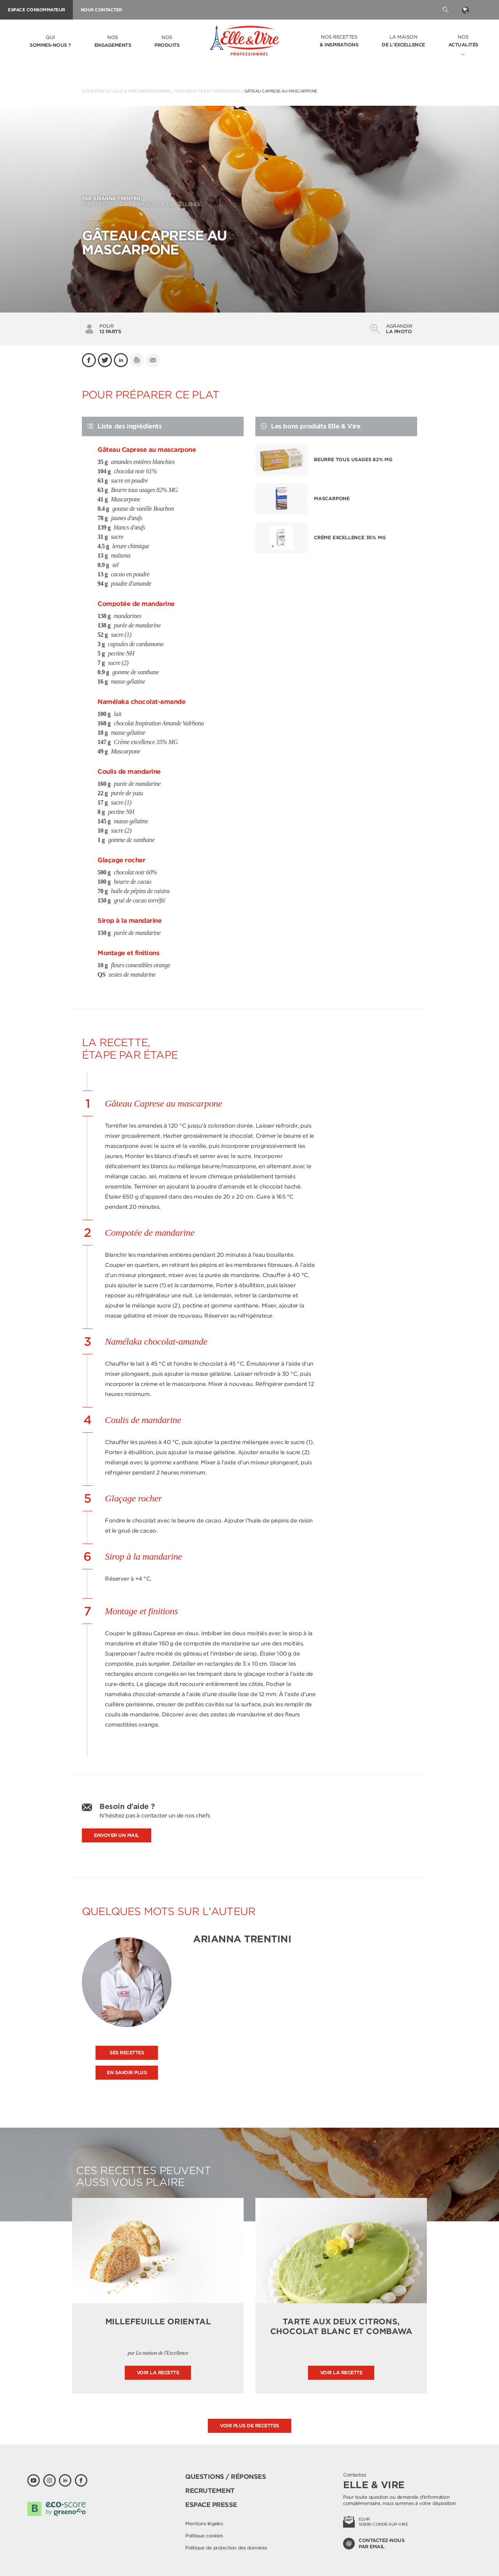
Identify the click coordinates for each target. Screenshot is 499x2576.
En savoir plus (127, 2072)
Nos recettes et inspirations (208, 91)
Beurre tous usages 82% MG (353, 459)
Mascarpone (332, 498)
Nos (112, 41)
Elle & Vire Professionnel (142, 91)
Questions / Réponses (225, 2476)
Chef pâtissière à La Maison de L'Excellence (249, 201)
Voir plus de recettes (249, 2426)
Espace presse (211, 2504)
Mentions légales (204, 2523)
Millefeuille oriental (158, 2321)
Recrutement (210, 2490)
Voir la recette (158, 2372)
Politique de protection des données (226, 2548)
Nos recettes (339, 41)
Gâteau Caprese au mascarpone (280, 91)
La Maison (403, 41)
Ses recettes (127, 2052)
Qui (50, 41)
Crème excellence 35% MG (350, 537)
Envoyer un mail (116, 1835)
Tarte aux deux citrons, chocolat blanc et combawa (341, 2326)
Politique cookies (204, 2536)
